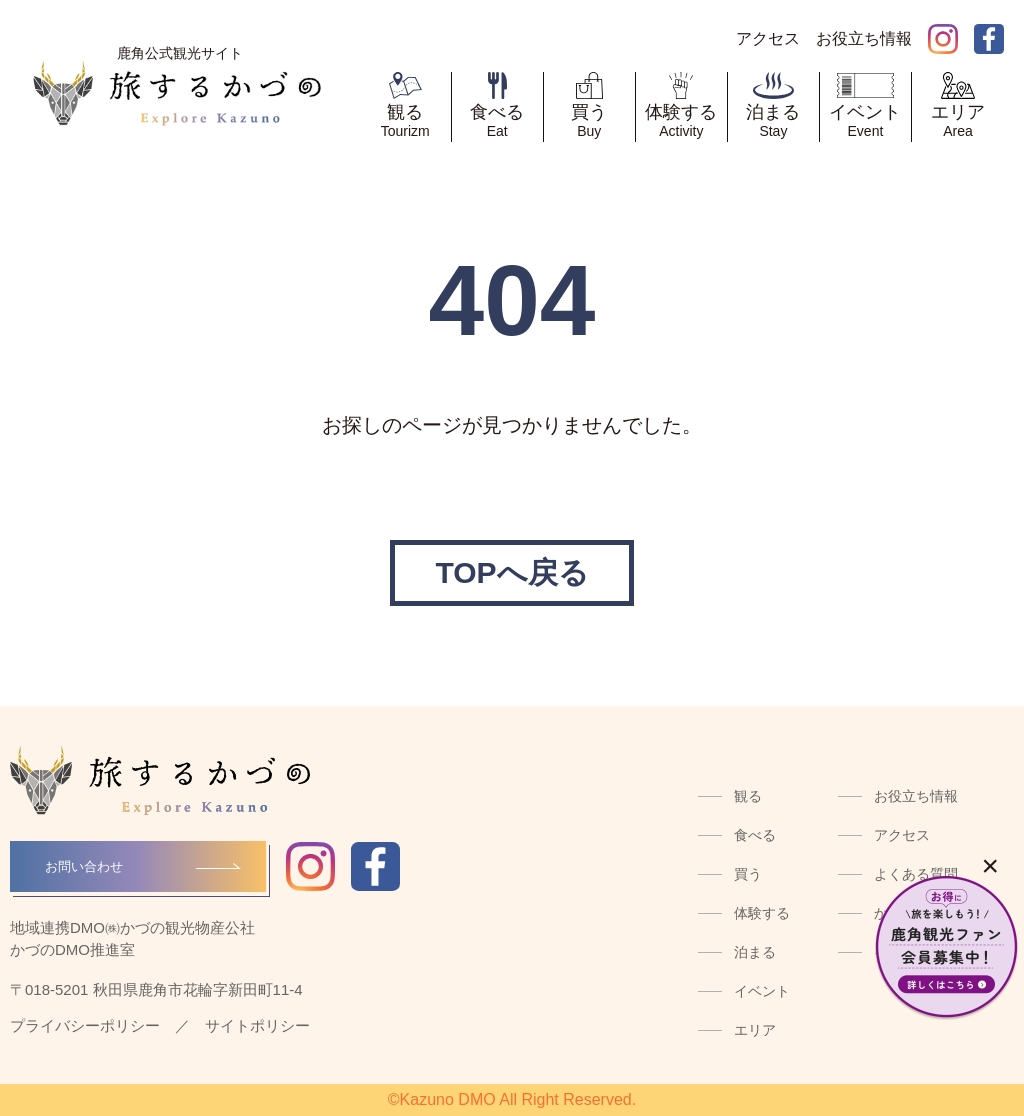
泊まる (755, 952)
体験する (762, 913)
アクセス (902, 835)
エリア (755, 1030)
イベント (762, 991)
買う (748, 874)
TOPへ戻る (511, 572)
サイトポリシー (257, 1025)
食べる (755, 835)
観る (748, 796)
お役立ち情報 (916, 796)
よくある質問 (916, 874)
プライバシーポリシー (85, 1025)
